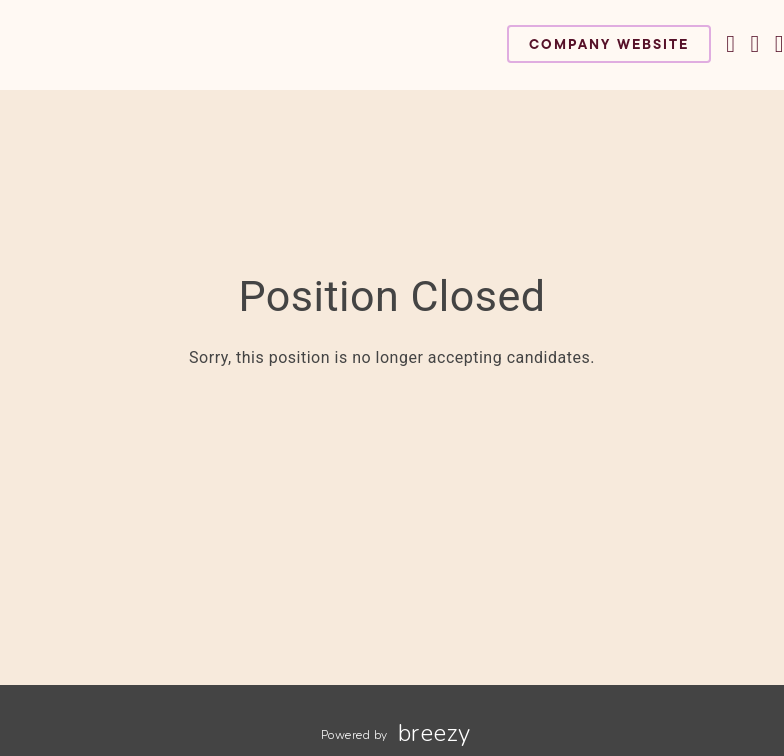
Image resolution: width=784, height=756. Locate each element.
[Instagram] (754, 44)
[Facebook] (730, 44)
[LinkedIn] (779, 44)
